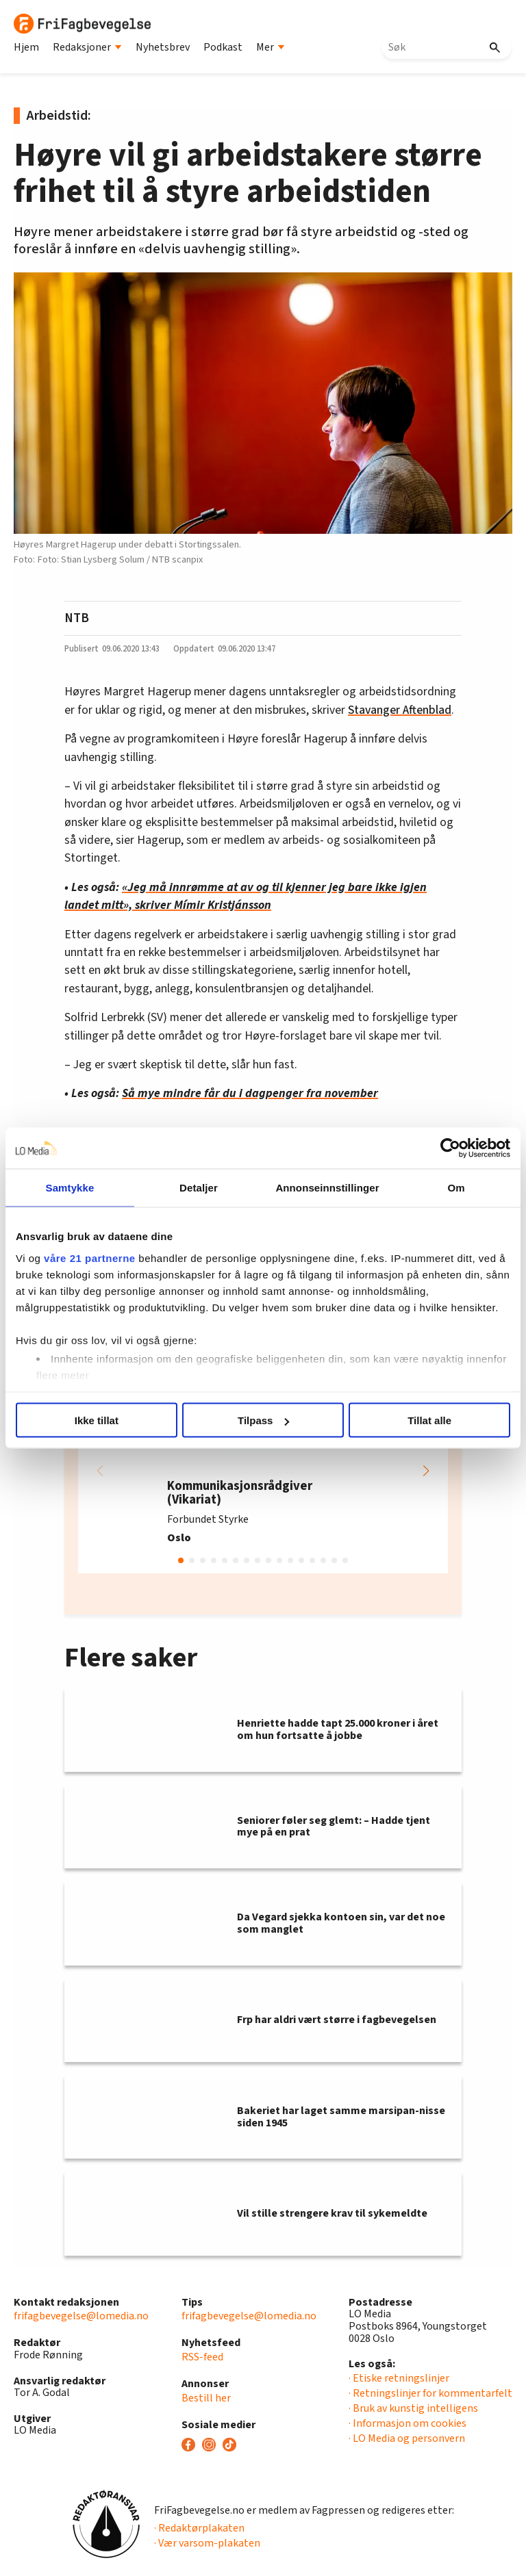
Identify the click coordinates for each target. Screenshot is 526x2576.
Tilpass (263, 1420)
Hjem (26, 47)
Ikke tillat (96, 1420)
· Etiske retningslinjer (399, 2378)
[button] (426, 1471)
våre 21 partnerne (90, 1257)
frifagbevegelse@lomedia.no (81, 2315)
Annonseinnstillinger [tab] (327, 1188)
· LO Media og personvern (407, 2438)
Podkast (222, 47)
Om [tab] (455, 1188)
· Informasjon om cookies (407, 2423)
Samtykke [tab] (70, 1188)
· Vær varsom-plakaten (207, 2543)
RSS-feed (202, 2357)
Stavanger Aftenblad (399, 710)
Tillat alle (429, 1420)
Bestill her (206, 2398)
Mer (270, 47)
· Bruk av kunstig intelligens (413, 2408)
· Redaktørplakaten (199, 2528)
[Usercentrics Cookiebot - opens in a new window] (450, 1148)
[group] (263, 1470)
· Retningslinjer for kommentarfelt (430, 2393)
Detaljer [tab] (198, 1188)
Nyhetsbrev (163, 47)
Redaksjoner (87, 47)
